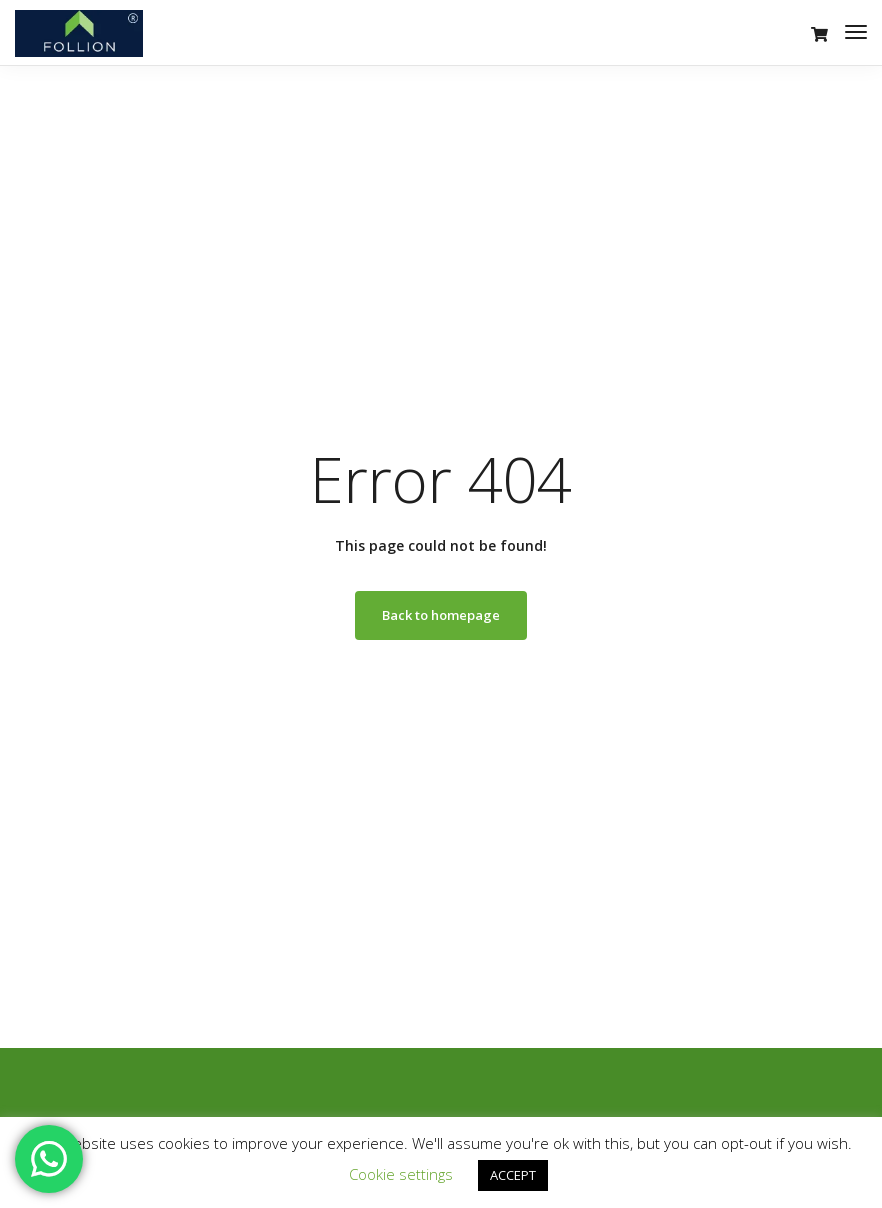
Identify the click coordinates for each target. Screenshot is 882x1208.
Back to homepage (441, 615)
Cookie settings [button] (401, 1174)
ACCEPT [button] (513, 1175)
